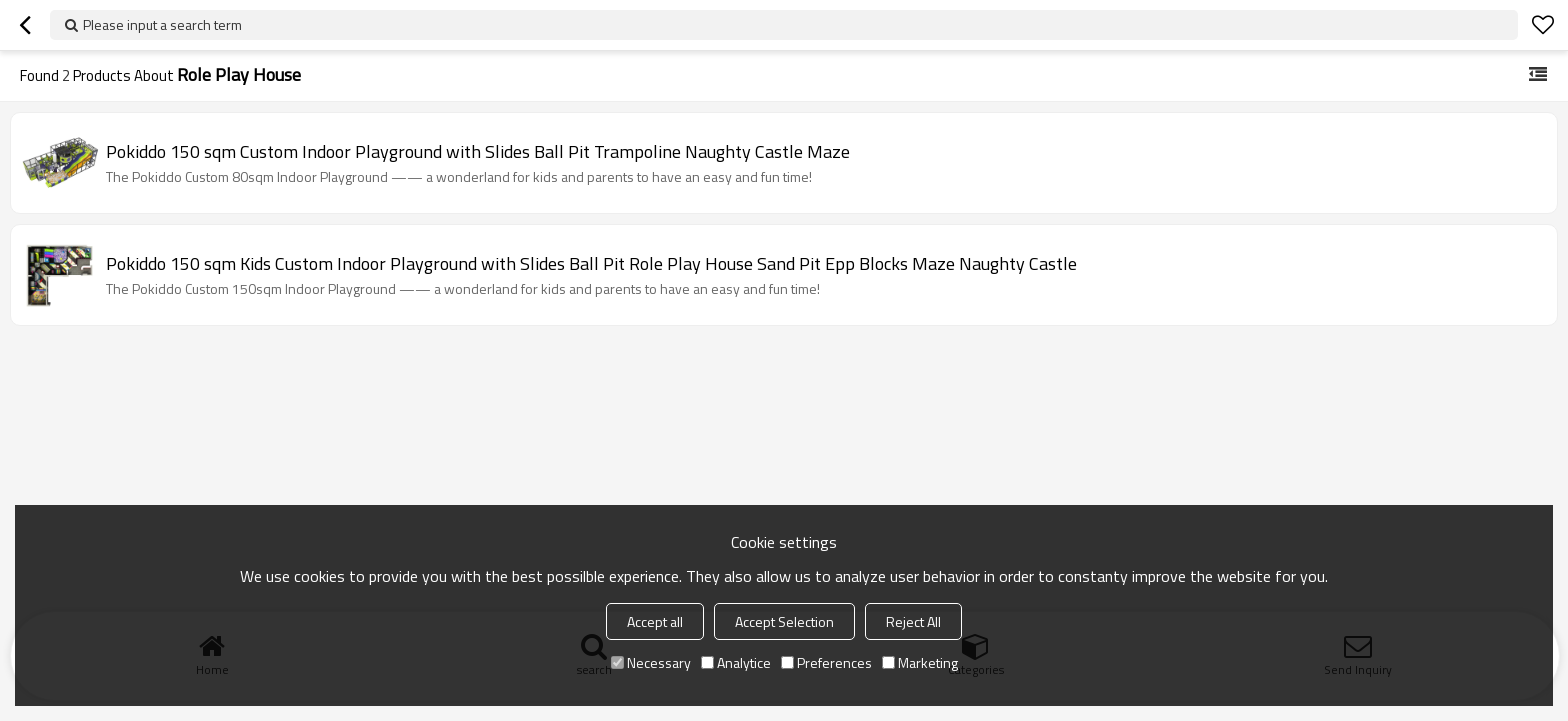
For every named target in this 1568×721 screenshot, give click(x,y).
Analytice (736, 662)
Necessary (651, 662)
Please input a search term (162, 24)
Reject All (913, 621)
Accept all (655, 621)
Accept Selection (784, 621)
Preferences (826, 662)
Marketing (920, 662)
